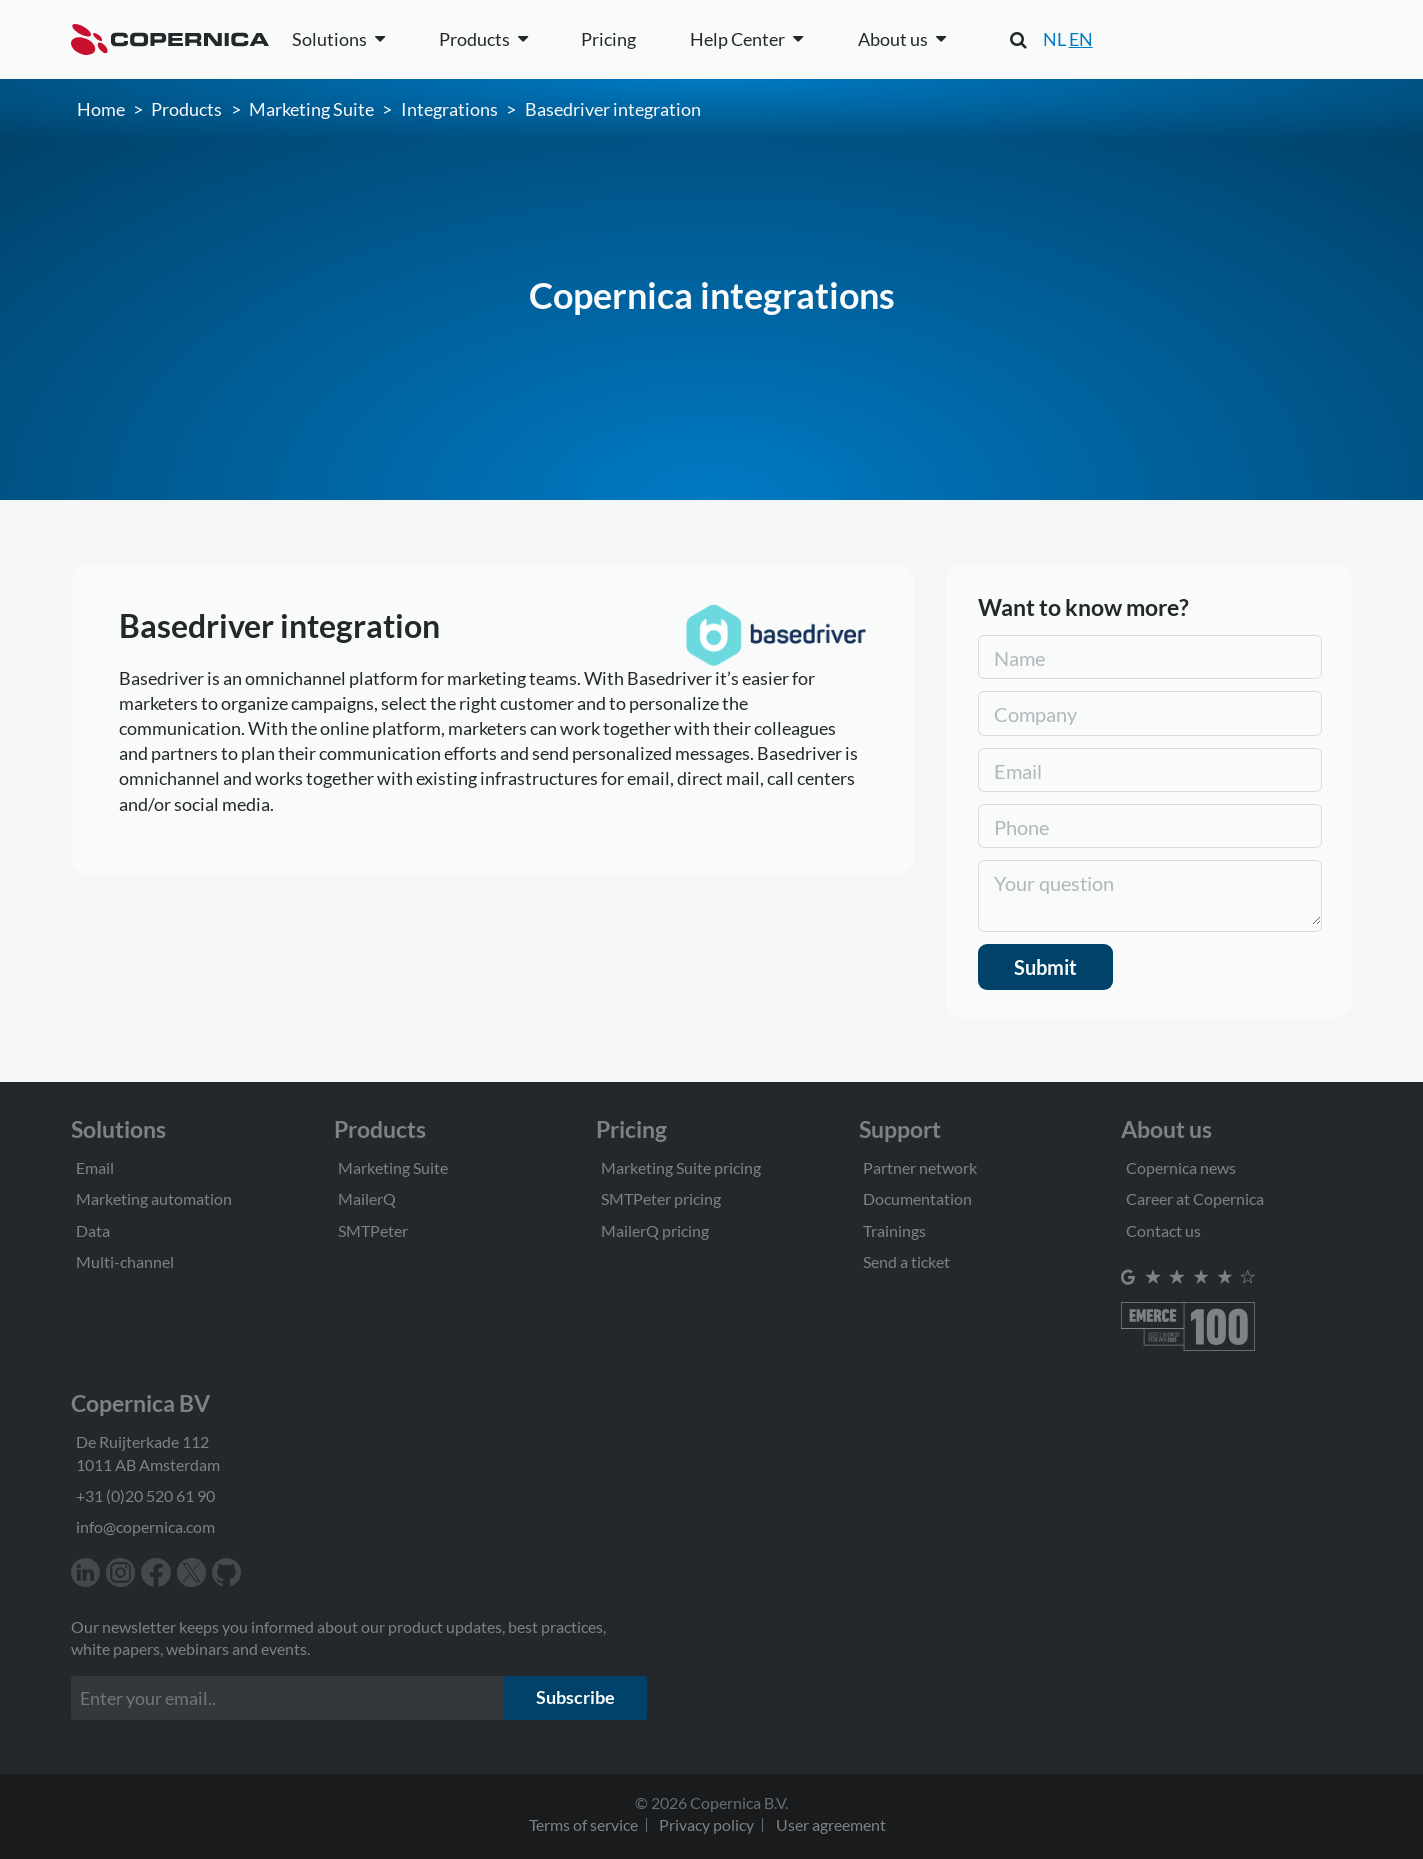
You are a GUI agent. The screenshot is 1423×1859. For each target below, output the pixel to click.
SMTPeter (373, 1230)
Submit (1045, 967)
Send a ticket (906, 1261)
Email (95, 1167)
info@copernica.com (145, 1526)
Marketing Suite (311, 109)
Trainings (894, 1230)
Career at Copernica (1195, 1198)
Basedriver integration (613, 109)
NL (1054, 39)
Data (93, 1230)
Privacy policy (706, 1824)
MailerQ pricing (655, 1230)
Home (101, 109)
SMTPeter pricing (661, 1198)
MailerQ (367, 1198)
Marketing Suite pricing (681, 1167)
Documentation (917, 1198)
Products (186, 109)
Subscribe (575, 1697)
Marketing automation (154, 1198)
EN (1081, 39)
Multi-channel (125, 1261)
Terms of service (583, 1824)
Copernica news (1181, 1167)
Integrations (449, 109)
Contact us (1163, 1230)
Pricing (608, 39)
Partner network (920, 1167)
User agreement (831, 1824)
